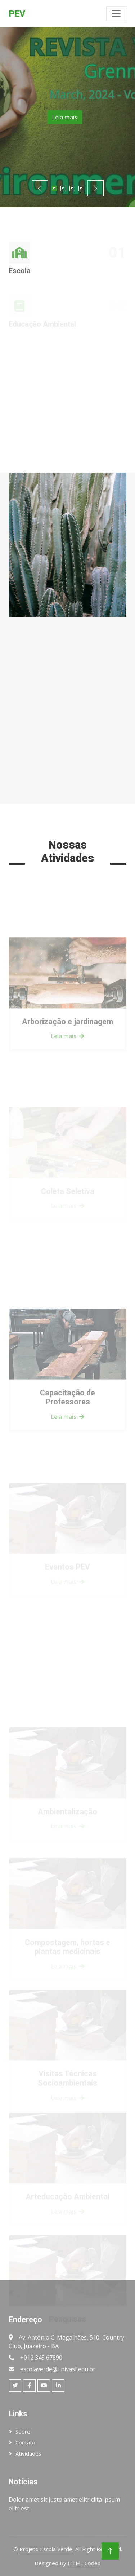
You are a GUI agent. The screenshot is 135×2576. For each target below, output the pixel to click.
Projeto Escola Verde (45, 2549)
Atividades (28, 2453)
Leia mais (64, 117)
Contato (25, 2442)
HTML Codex (84, 2563)
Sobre (22, 2431)
